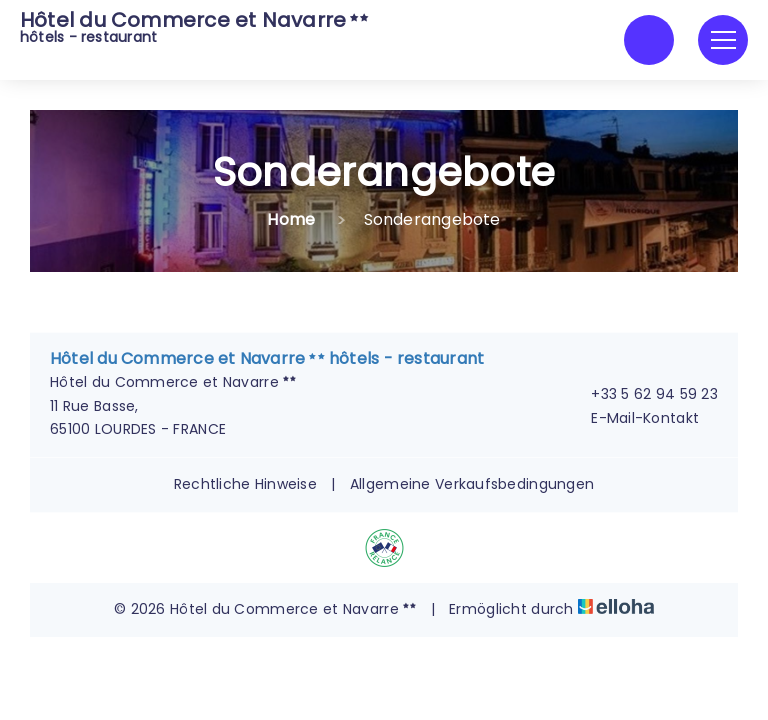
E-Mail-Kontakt (633, 418)
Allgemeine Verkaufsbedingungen (472, 484)
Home (291, 219)
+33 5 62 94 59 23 (643, 394)
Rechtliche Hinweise (245, 484)
